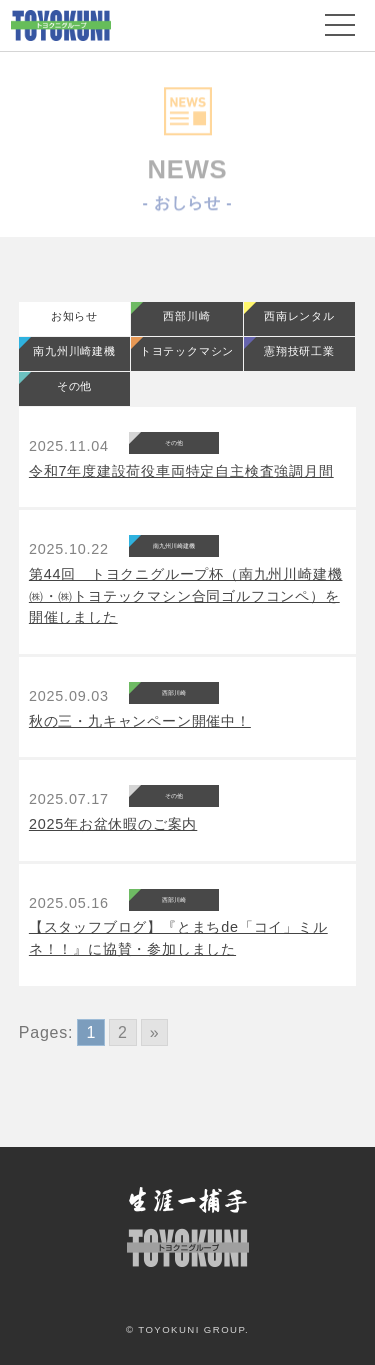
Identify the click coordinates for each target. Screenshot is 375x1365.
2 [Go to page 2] (123, 1032)
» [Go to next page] (155, 1032)
